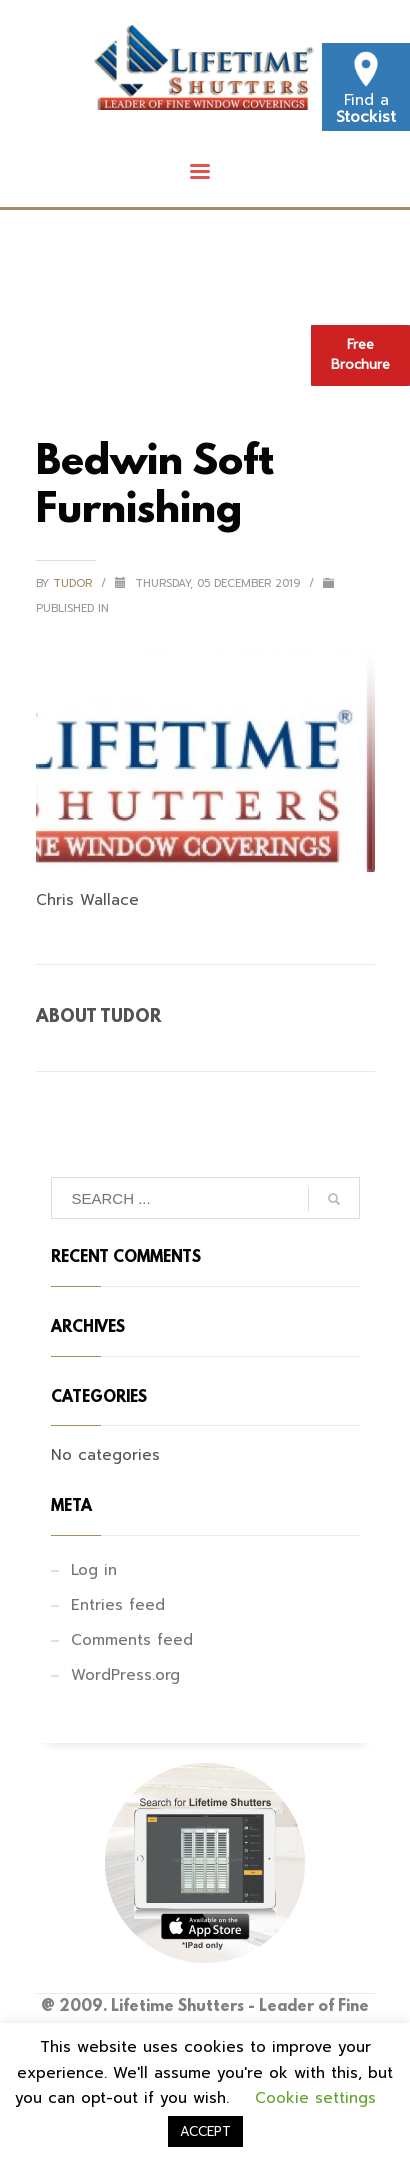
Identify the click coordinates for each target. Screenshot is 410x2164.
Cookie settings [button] (315, 2098)
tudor (74, 583)
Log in (94, 1570)
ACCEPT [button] (205, 2131)
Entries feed (118, 1605)
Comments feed (132, 1640)
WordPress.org (125, 1675)
